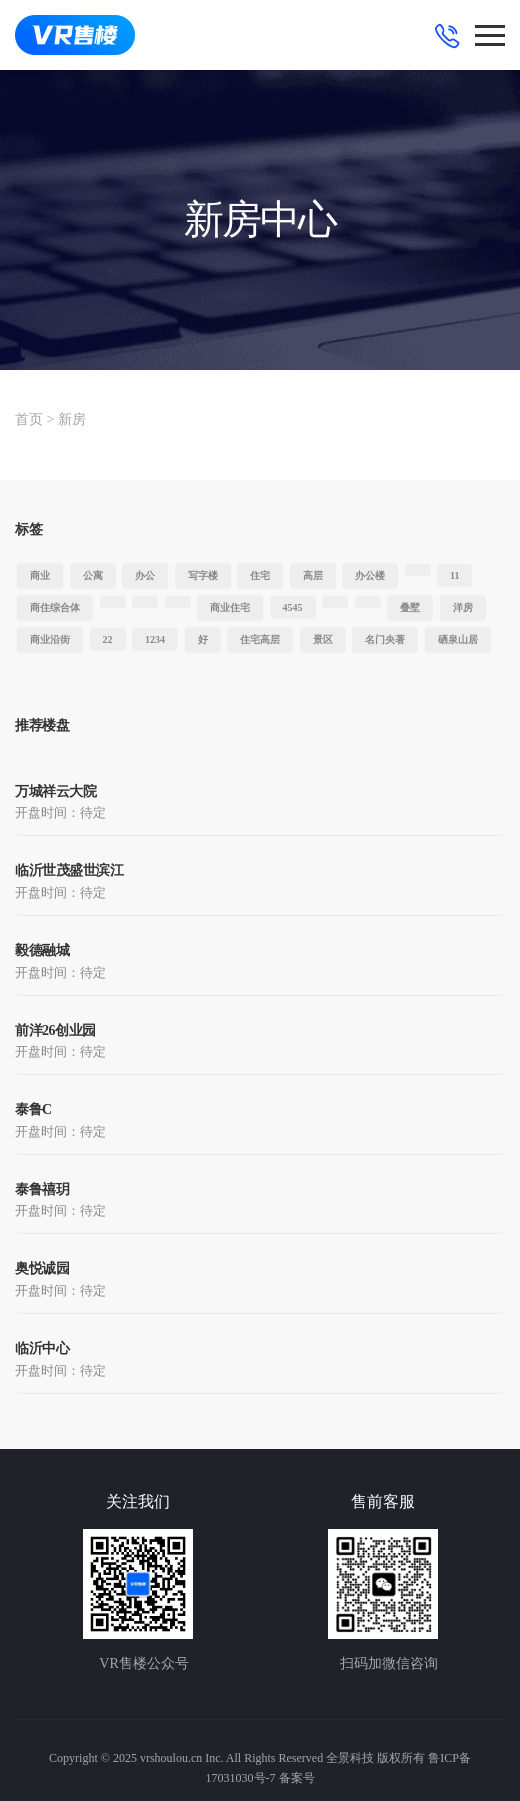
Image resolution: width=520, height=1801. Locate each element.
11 (454, 575)
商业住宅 (230, 607)
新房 (72, 419)
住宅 (260, 575)
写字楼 (203, 575)
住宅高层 (260, 639)
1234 (155, 639)
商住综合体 (55, 607)
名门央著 (385, 639)
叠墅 (410, 607)
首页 (29, 419)
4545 (293, 607)
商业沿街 (50, 639)
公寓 (93, 575)
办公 (145, 575)
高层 (313, 575)
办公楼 (370, 575)
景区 (323, 639)
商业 (40, 575)
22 (108, 639)
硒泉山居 (458, 639)
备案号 (297, 1778)
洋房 (463, 607)
